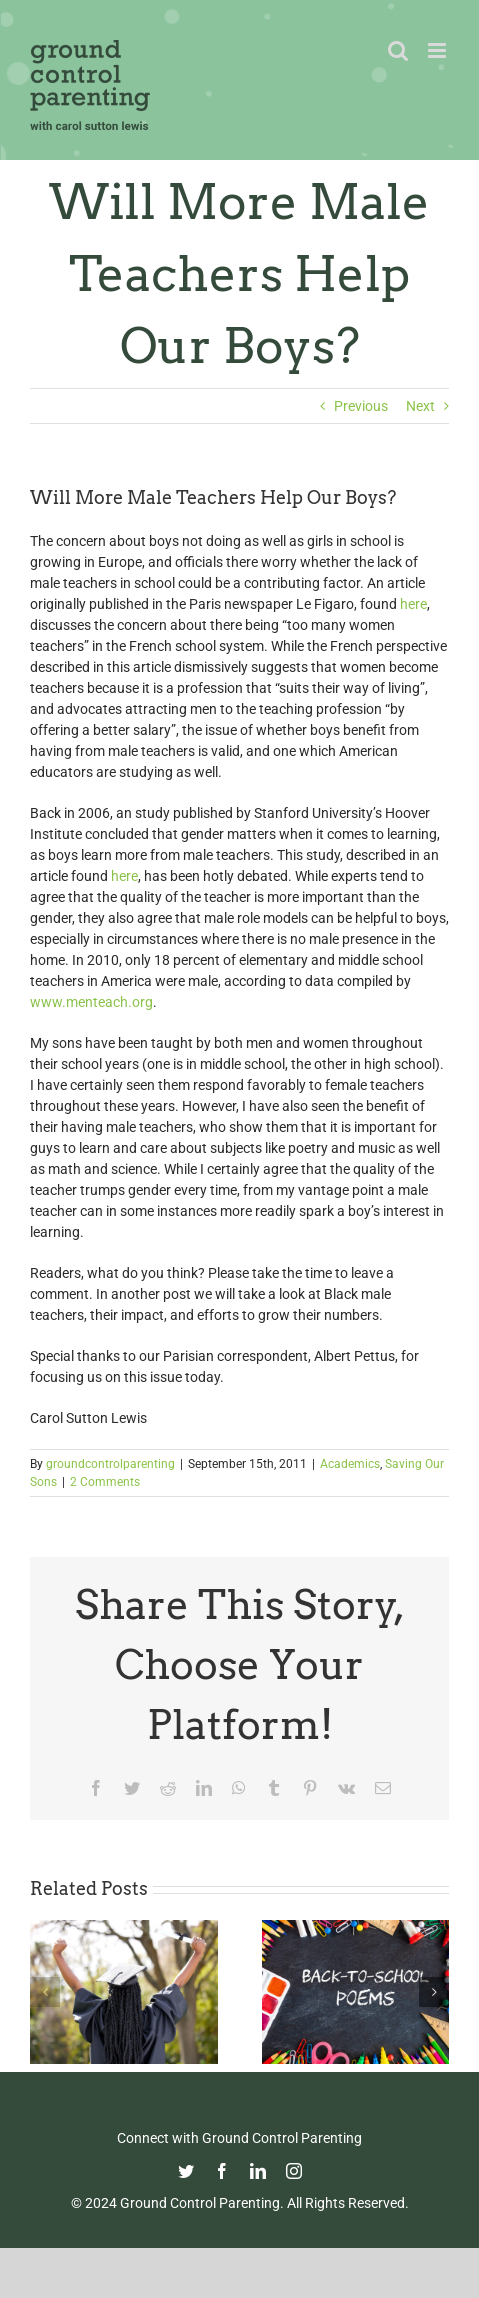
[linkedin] (258, 2171)
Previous (361, 406)
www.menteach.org (91, 1002)
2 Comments (105, 1482)
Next (420, 406)
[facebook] (222, 2171)
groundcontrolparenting (110, 1464)
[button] (45, 1992)
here (413, 604)
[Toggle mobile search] (398, 50)
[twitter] (186, 2171)
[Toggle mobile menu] (438, 50)
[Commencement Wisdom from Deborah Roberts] (124, 1928)
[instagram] (294, 2171)
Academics (350, 1464)
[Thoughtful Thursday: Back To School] (356, 1928)
